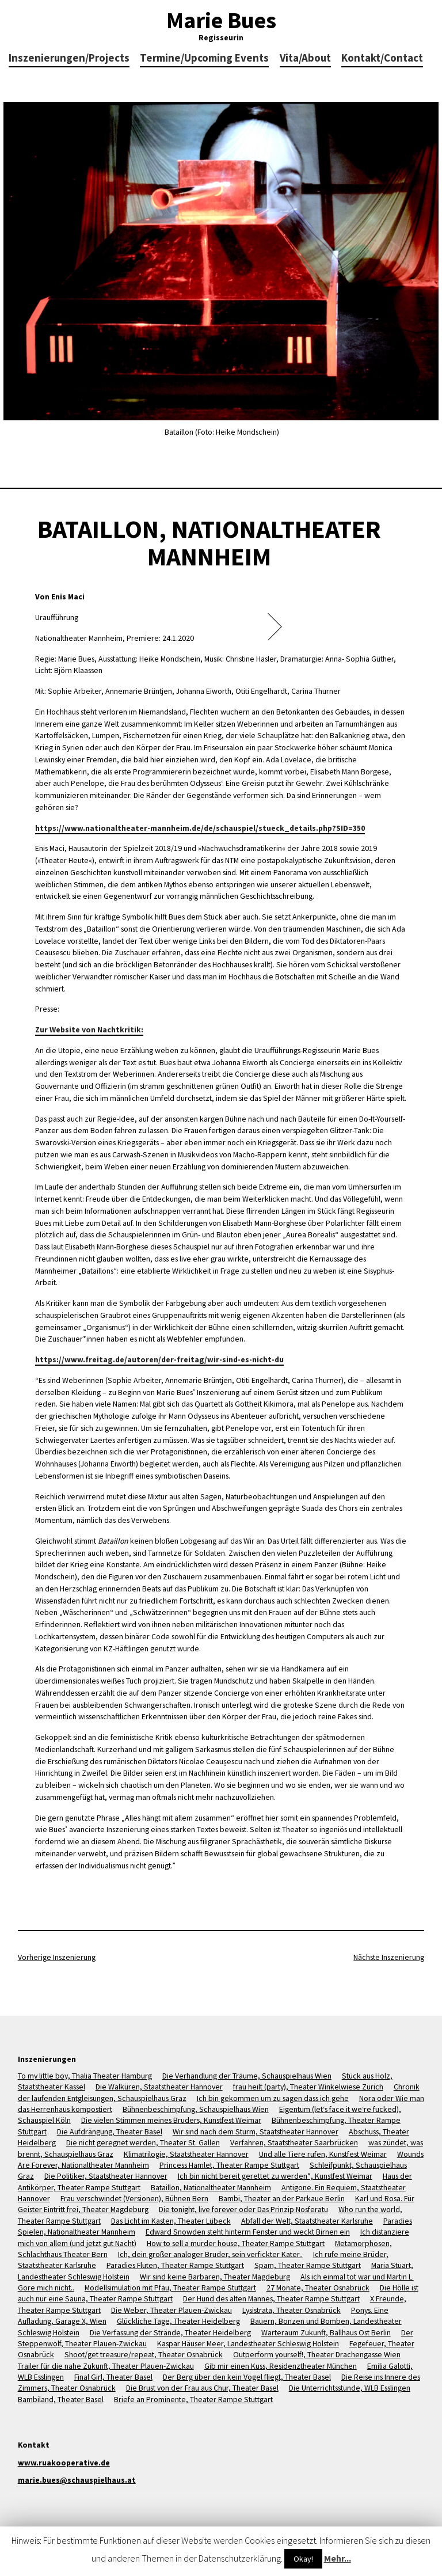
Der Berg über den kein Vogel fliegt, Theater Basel (247, 2377)
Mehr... (337, 2558)
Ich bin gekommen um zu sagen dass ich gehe (273, 2098)
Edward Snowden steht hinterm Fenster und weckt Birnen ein (248, 2232)
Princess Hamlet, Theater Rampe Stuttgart (229, 2165)
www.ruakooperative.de (64, 2462)
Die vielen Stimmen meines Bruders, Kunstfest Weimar (171, 2120)
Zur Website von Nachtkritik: (89, 1029)
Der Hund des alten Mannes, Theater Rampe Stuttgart (271, 2298)
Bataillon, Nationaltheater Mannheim (211, 2187)
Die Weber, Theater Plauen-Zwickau (171, 2310)
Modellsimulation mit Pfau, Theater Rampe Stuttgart (170, 2287)
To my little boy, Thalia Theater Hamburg (85, 2075)
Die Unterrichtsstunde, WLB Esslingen (349, 2388)
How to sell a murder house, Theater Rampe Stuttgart (236, 2243)
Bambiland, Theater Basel (61, 2399)
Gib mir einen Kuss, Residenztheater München (280, 2366)
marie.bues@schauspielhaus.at (77, 2480)
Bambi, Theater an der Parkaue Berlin (282, 2198)
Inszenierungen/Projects (69, 58)
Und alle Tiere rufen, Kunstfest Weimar (323, 2154)
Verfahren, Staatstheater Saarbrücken (294, 2142)
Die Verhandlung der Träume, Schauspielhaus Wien (247, 2075)
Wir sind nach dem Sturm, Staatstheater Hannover (255, 2131)
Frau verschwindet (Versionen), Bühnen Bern (134, 2198)
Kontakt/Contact (382, 58)
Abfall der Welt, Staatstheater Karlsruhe (307, 2221)
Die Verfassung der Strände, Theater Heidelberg (170, 2332)
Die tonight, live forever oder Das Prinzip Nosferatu (243, 2209)
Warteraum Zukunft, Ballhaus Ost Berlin (326, 2332)
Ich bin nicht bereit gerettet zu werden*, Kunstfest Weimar (275, 2176)
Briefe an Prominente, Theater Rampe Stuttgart (193, 2399)
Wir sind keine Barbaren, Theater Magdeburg (215, 2276)
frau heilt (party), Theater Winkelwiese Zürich (308, 2086)
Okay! (303, 2559)
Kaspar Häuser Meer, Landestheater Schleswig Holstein (248, 2343)
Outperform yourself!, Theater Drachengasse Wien (317, 2354)
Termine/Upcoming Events (204, 58)
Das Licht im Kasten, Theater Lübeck (171, 2221)
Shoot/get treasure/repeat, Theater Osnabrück (143, 2354)
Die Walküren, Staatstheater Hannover (159, 2086)
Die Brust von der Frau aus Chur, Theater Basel (202, 2388)
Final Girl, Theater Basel (113, 2377)
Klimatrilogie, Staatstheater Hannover (186, 2154)
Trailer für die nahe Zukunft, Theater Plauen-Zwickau (106, 2366)
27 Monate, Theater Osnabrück (317, 2287)
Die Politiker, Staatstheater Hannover (105, 2176)
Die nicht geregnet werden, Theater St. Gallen (143, 2142)
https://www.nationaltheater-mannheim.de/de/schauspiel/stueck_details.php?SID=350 (200, 828)
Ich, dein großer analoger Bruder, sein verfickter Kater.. (210, 2254)
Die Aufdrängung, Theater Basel (109, 2131)
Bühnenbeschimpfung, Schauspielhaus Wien (196, 2109)
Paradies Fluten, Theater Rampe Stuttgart (175, 2265)
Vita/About (305, 58)
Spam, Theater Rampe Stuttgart (307, 2265)
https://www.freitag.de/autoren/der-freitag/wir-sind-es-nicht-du (159, 1359)
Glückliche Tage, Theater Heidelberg (178, 2321)
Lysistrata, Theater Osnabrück (291, 2310)
